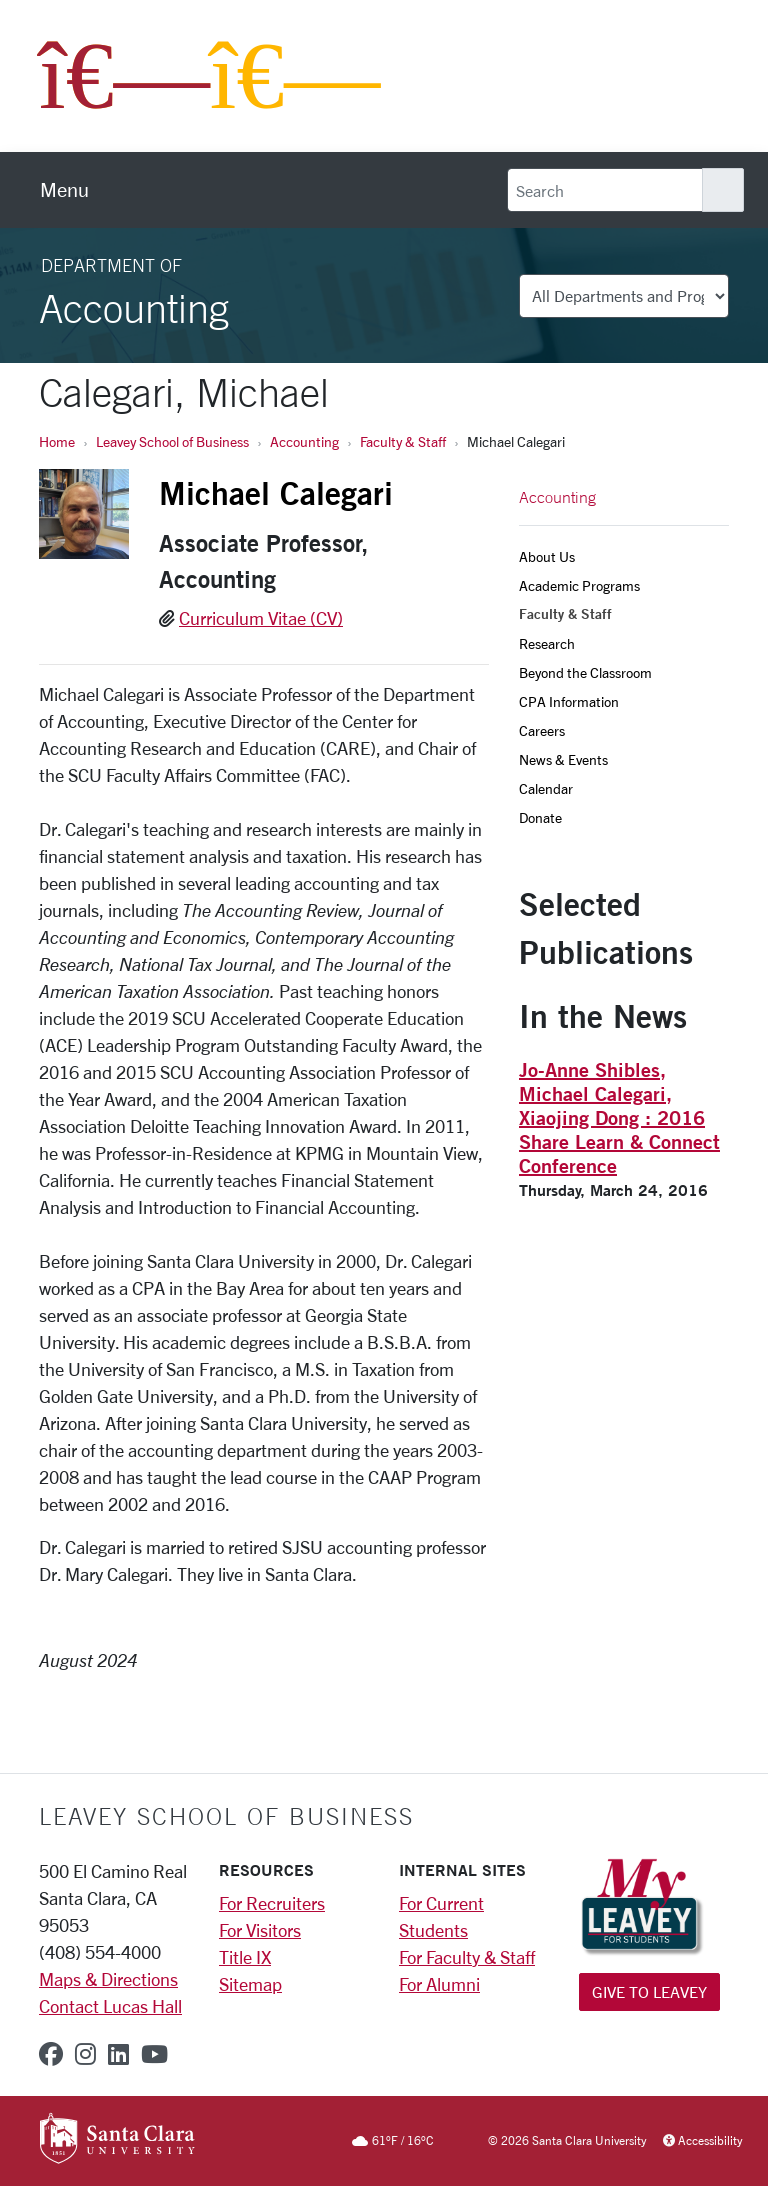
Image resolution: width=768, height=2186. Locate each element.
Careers (542, 730)
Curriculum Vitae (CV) (261, 618)
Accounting (304, 441)
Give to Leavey (649, 1991)
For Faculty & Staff (467, 1957)
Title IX (245, 1957)
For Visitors (260, 1930)
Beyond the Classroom (585, 672)
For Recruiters (272, 1903)
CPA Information (569, 701)
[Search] (605, 190)
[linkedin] (118, 2054)
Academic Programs (579, 585)
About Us (547, 556)
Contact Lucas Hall (110, 2006)
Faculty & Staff (403, 441)
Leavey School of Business (172, 441)
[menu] (64, 190)
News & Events (563, 759)
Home (57, 441)
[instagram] (85, 2054)
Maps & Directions (108, 1979)
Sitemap (250, 1984)
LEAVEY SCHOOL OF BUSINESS (226, 1816)
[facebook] (51, 2054)
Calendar (546, 788)
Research (547, 643)
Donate (540, 817)
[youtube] (154, 2054)
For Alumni (439, 1984)
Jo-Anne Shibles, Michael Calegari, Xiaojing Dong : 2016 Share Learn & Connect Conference (619, 1117)
